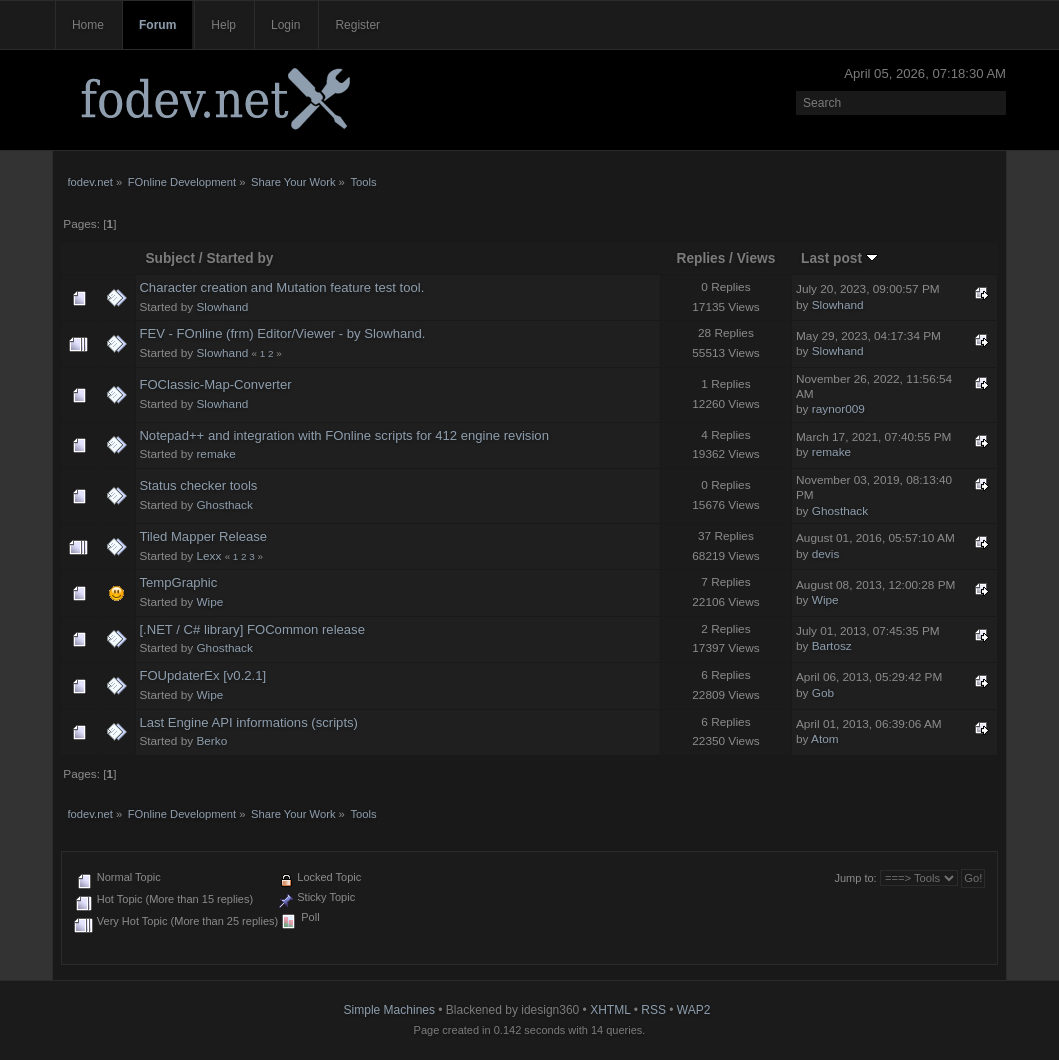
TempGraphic (178, 582)
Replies (701, 258)
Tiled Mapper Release (203, 536)
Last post (839, 258)
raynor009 (838, 409)
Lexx (208, 556)
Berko (211, 741)
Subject (170, 258)
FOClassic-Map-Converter (215, 384)
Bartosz (832, 646)
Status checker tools (198, 485)
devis (826, 554)
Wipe (209, 602)
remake (215, 454)
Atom (825, 739)
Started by (239, 258)
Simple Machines (389, 1010)
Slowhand (222, 307)
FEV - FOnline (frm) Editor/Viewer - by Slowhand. (282, 333)
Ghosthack (224, 505)
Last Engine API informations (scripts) (248, 722)
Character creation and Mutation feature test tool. (281, 287)
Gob (823, 693)
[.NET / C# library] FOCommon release (252, 629)
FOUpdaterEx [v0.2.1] (202, 675)
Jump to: (855, 878)
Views (756, 258)
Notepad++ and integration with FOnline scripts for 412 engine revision (344, 435)
